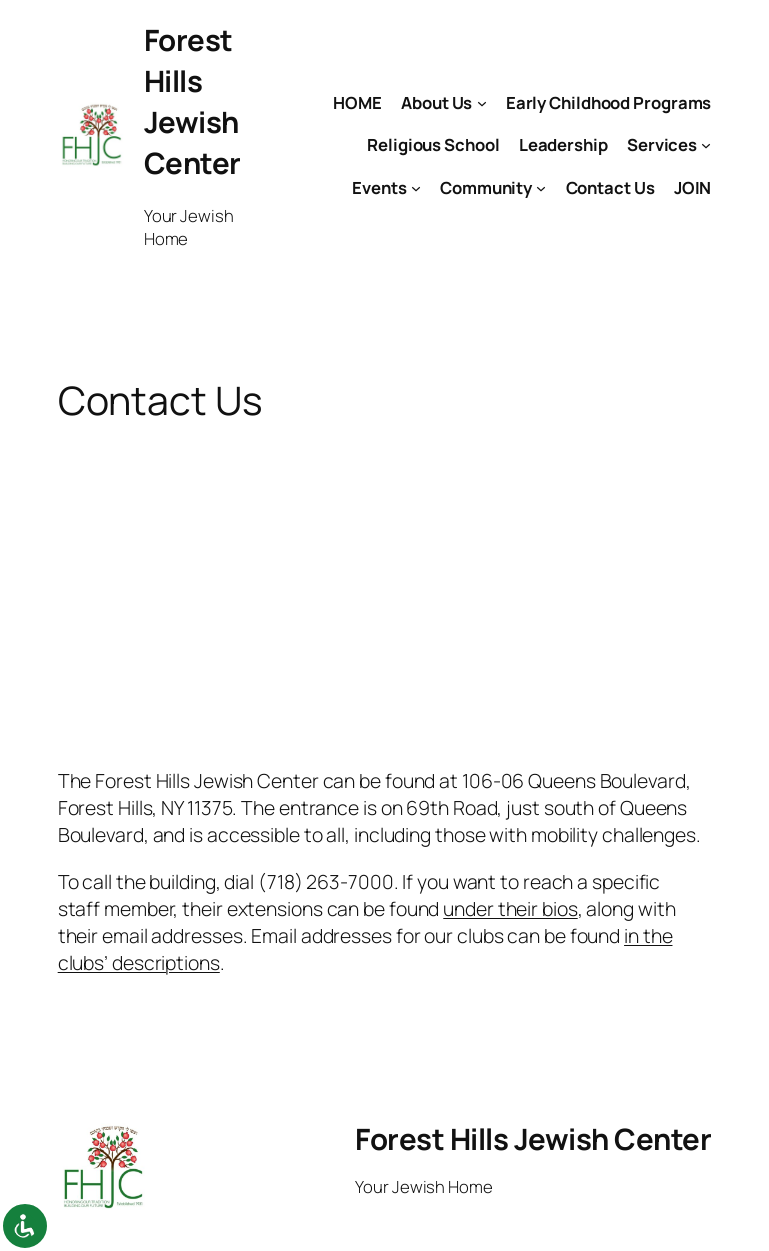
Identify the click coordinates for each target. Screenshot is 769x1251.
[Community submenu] (541, 187)
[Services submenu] (706, 145)
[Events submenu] (416, 187)
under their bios (510, 908)
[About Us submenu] (482, 102)
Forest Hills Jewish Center (192, 101)
